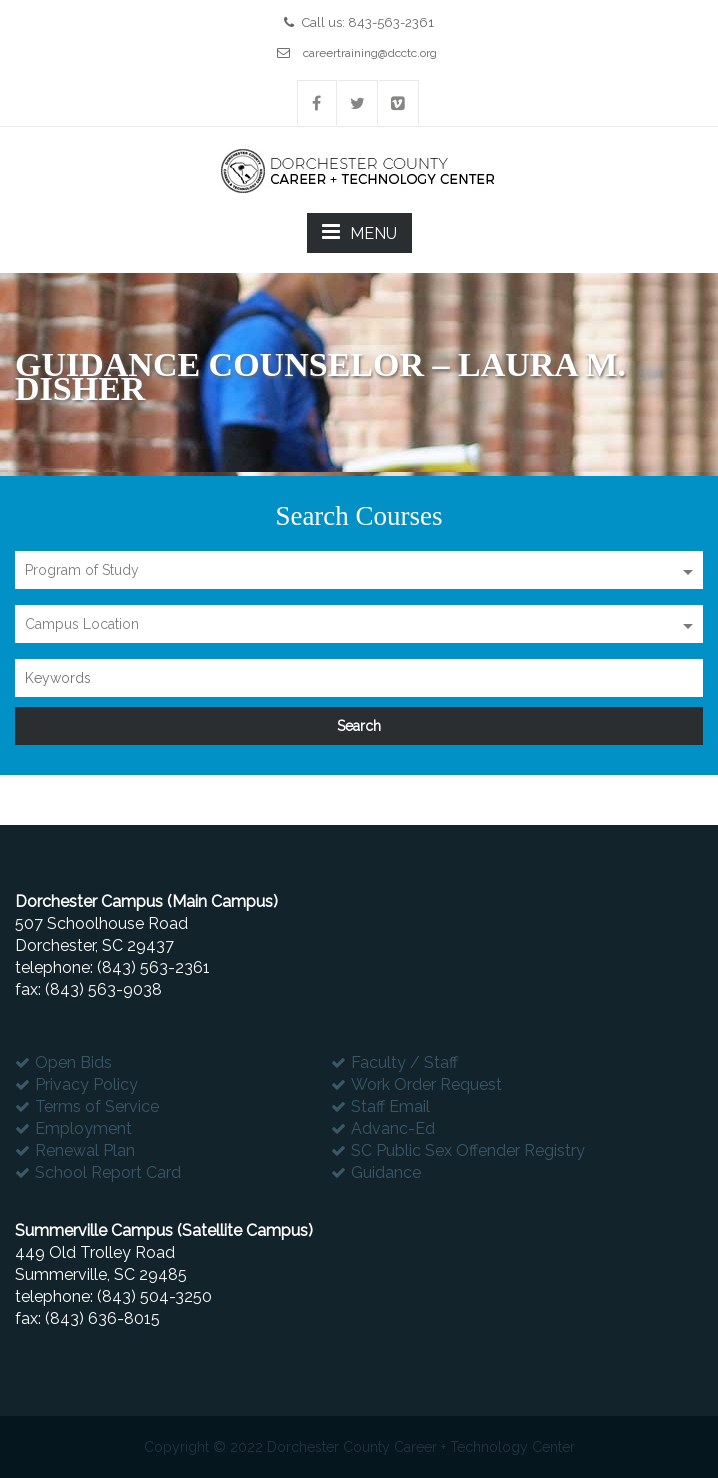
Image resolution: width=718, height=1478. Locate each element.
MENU (359, 232)
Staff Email (390, 1106)
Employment (83, 1128)
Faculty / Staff (404, 1062)
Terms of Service (97, 1106)
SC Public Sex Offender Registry (468, 1150)
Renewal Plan (85, 1150)
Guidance (386, 1172)
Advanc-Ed (393, 1128)
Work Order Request (426, 1084)
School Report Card (108, 1172)
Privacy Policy (86, 1084)
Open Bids (73, 1062)
